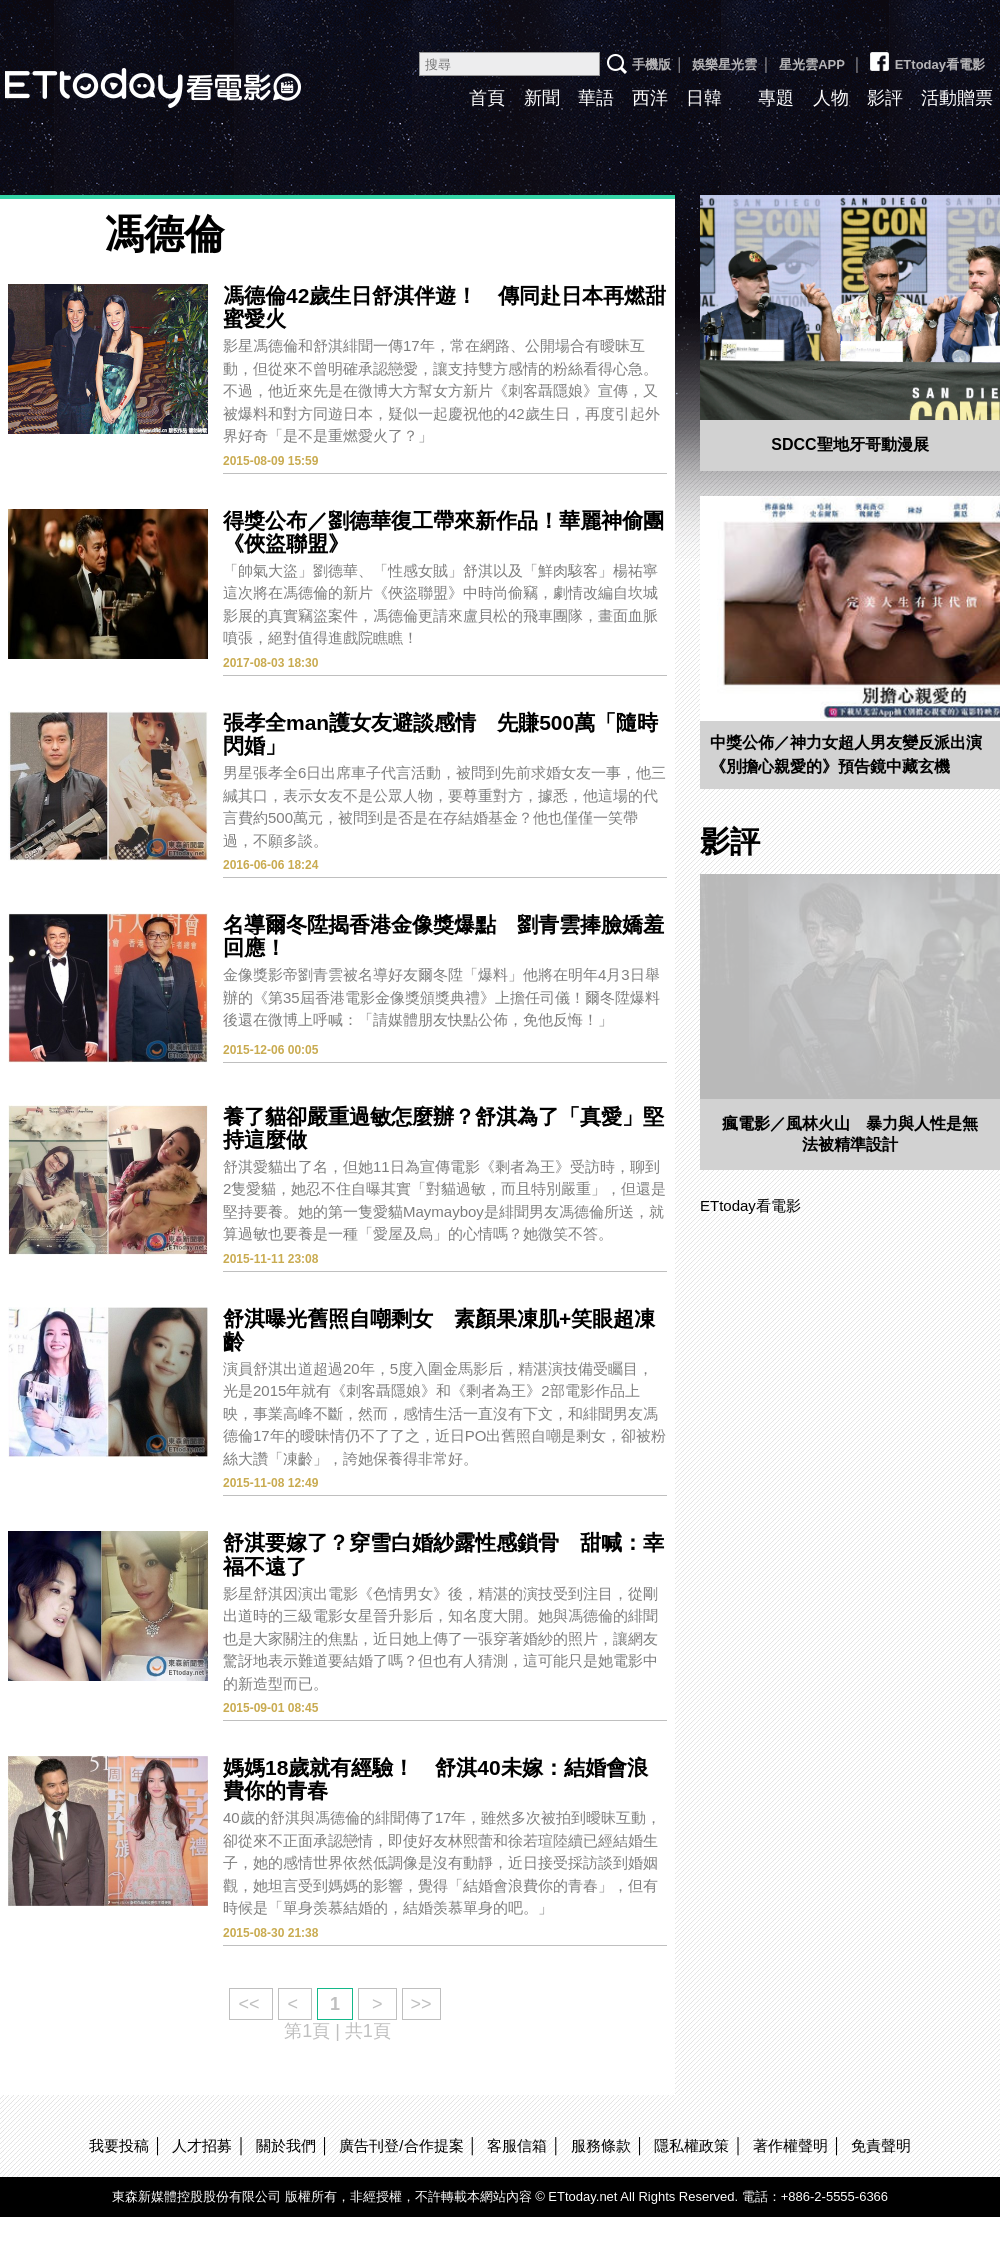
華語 (596, 98)
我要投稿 (119, 2145)
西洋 (650, 98)
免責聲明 (881, 2145)
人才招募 (202, 2145)
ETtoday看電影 (926, 57)
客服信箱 (517, 2145)
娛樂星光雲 (724, 64)
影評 (885, 98)
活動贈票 (957, 98)
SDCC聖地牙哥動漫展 (849, 444)
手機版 (651, 64)
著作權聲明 (790, 2145)
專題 (776, 98)
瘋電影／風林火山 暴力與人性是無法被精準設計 (850, 1134)
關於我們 (286, 2145)
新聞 (542, 98)
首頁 (487, 98)
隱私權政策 (691, 2145)
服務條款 (601, 2145)
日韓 (704, 98)
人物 (831, 98)
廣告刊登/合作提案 (401, 2145)
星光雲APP (812, 64)
